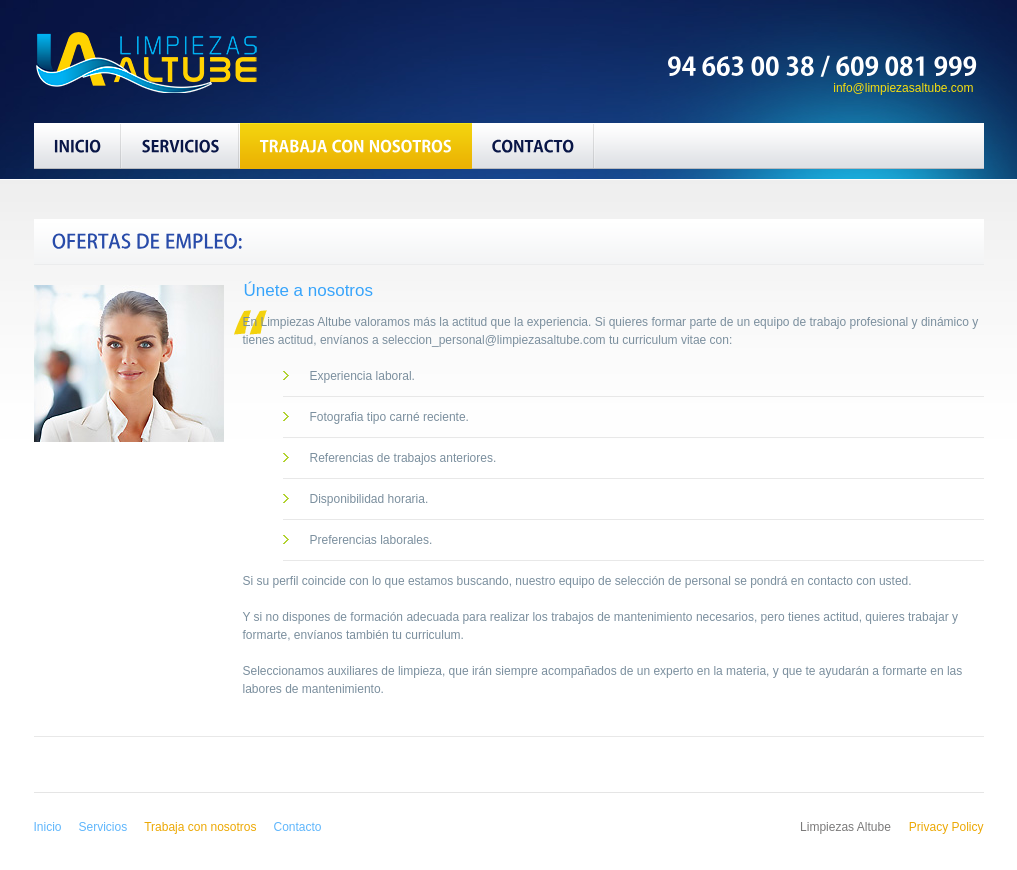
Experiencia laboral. (362, 376)
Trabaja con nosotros (200, 827)
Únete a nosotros (308, 290)
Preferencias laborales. (371, 540)
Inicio (48, 827)
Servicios (103, 827)
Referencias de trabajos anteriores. (403, 458)
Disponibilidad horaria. (369, 499)
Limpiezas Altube (173, 61)
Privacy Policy (946, 827)
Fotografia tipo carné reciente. (389, 417)
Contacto (298, 827)
